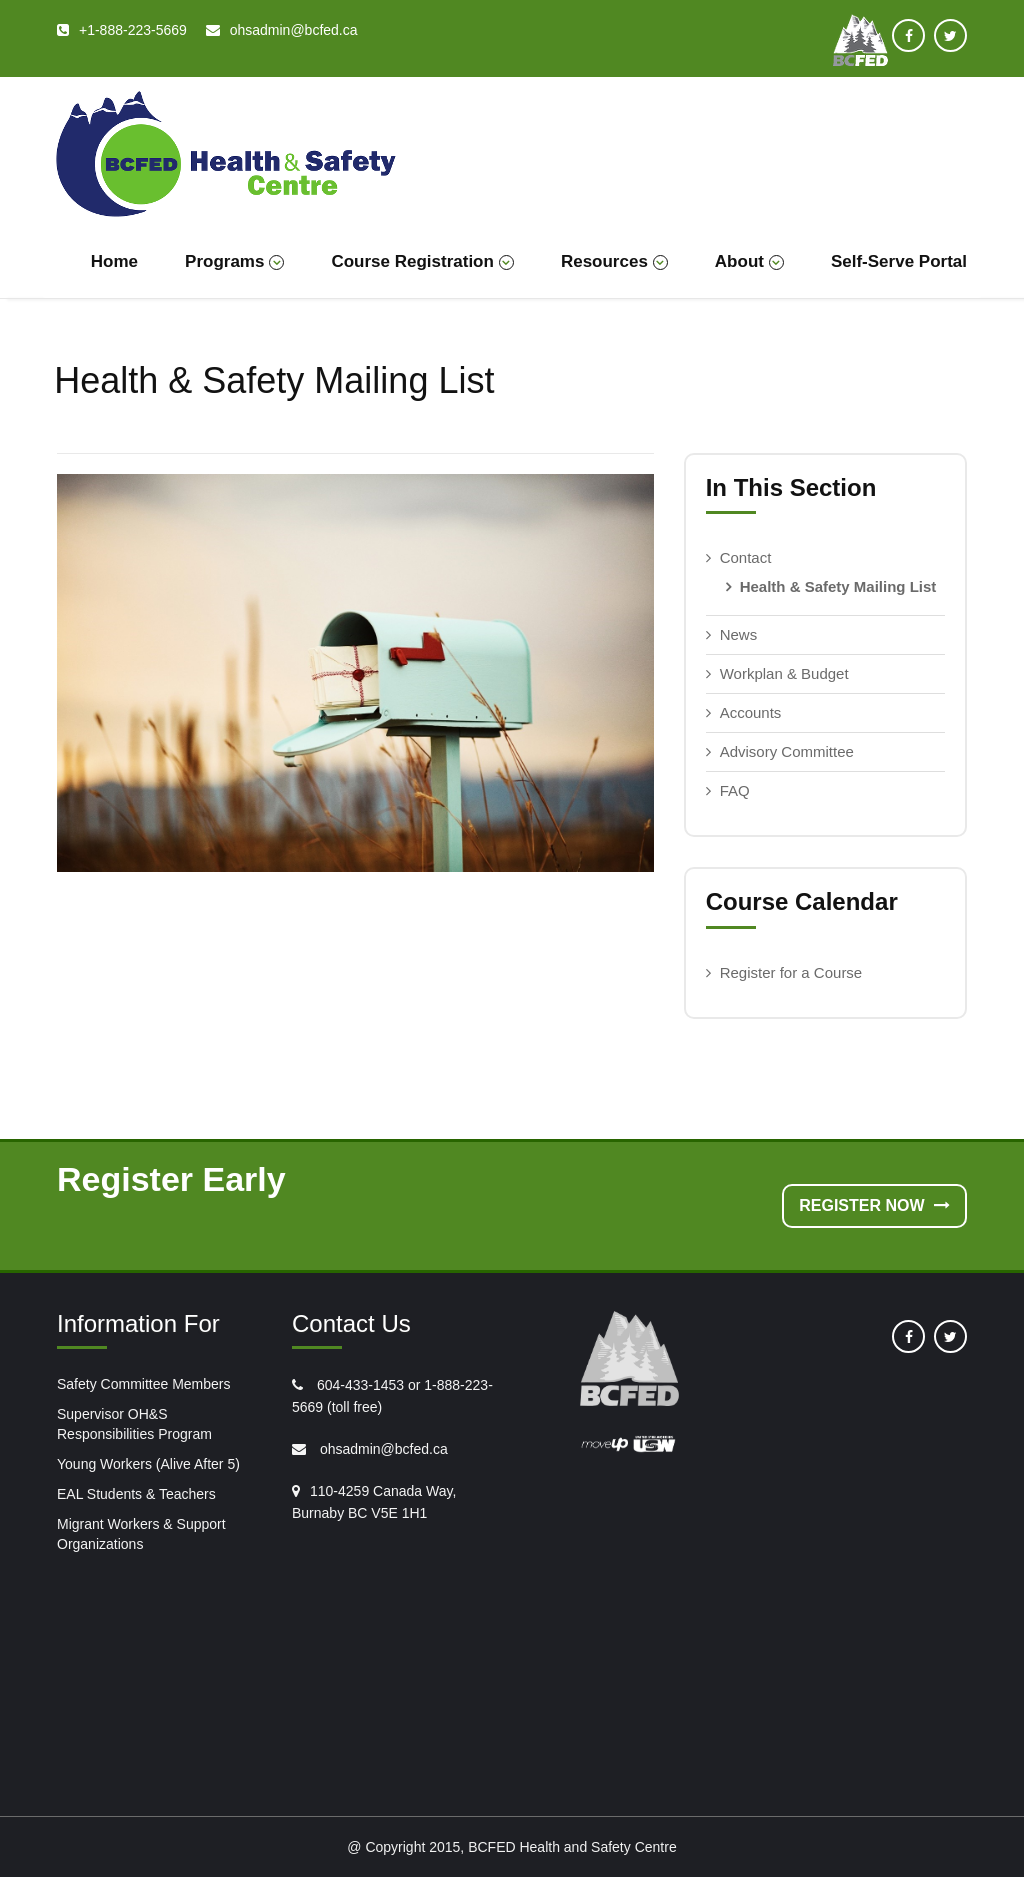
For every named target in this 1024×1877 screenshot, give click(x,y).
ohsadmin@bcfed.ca (382, 1449)
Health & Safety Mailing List (838, 586)
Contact (746, 557)
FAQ (735, 790)
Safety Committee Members (144, 1384)
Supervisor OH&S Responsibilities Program (134, 1424)
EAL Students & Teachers (136, 1494)
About (749, 261)
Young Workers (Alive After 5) (148, 1464)
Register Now (874, 1205)
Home (114, 261)
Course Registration (422, 261)
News (739, 634)
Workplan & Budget (784, 673)
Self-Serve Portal (899, 261)
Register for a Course (791, 972)
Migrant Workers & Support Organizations (141, 1534)
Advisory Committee (787, 751)
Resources (614, 261)
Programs (234, 261)
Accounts (751, 712)
